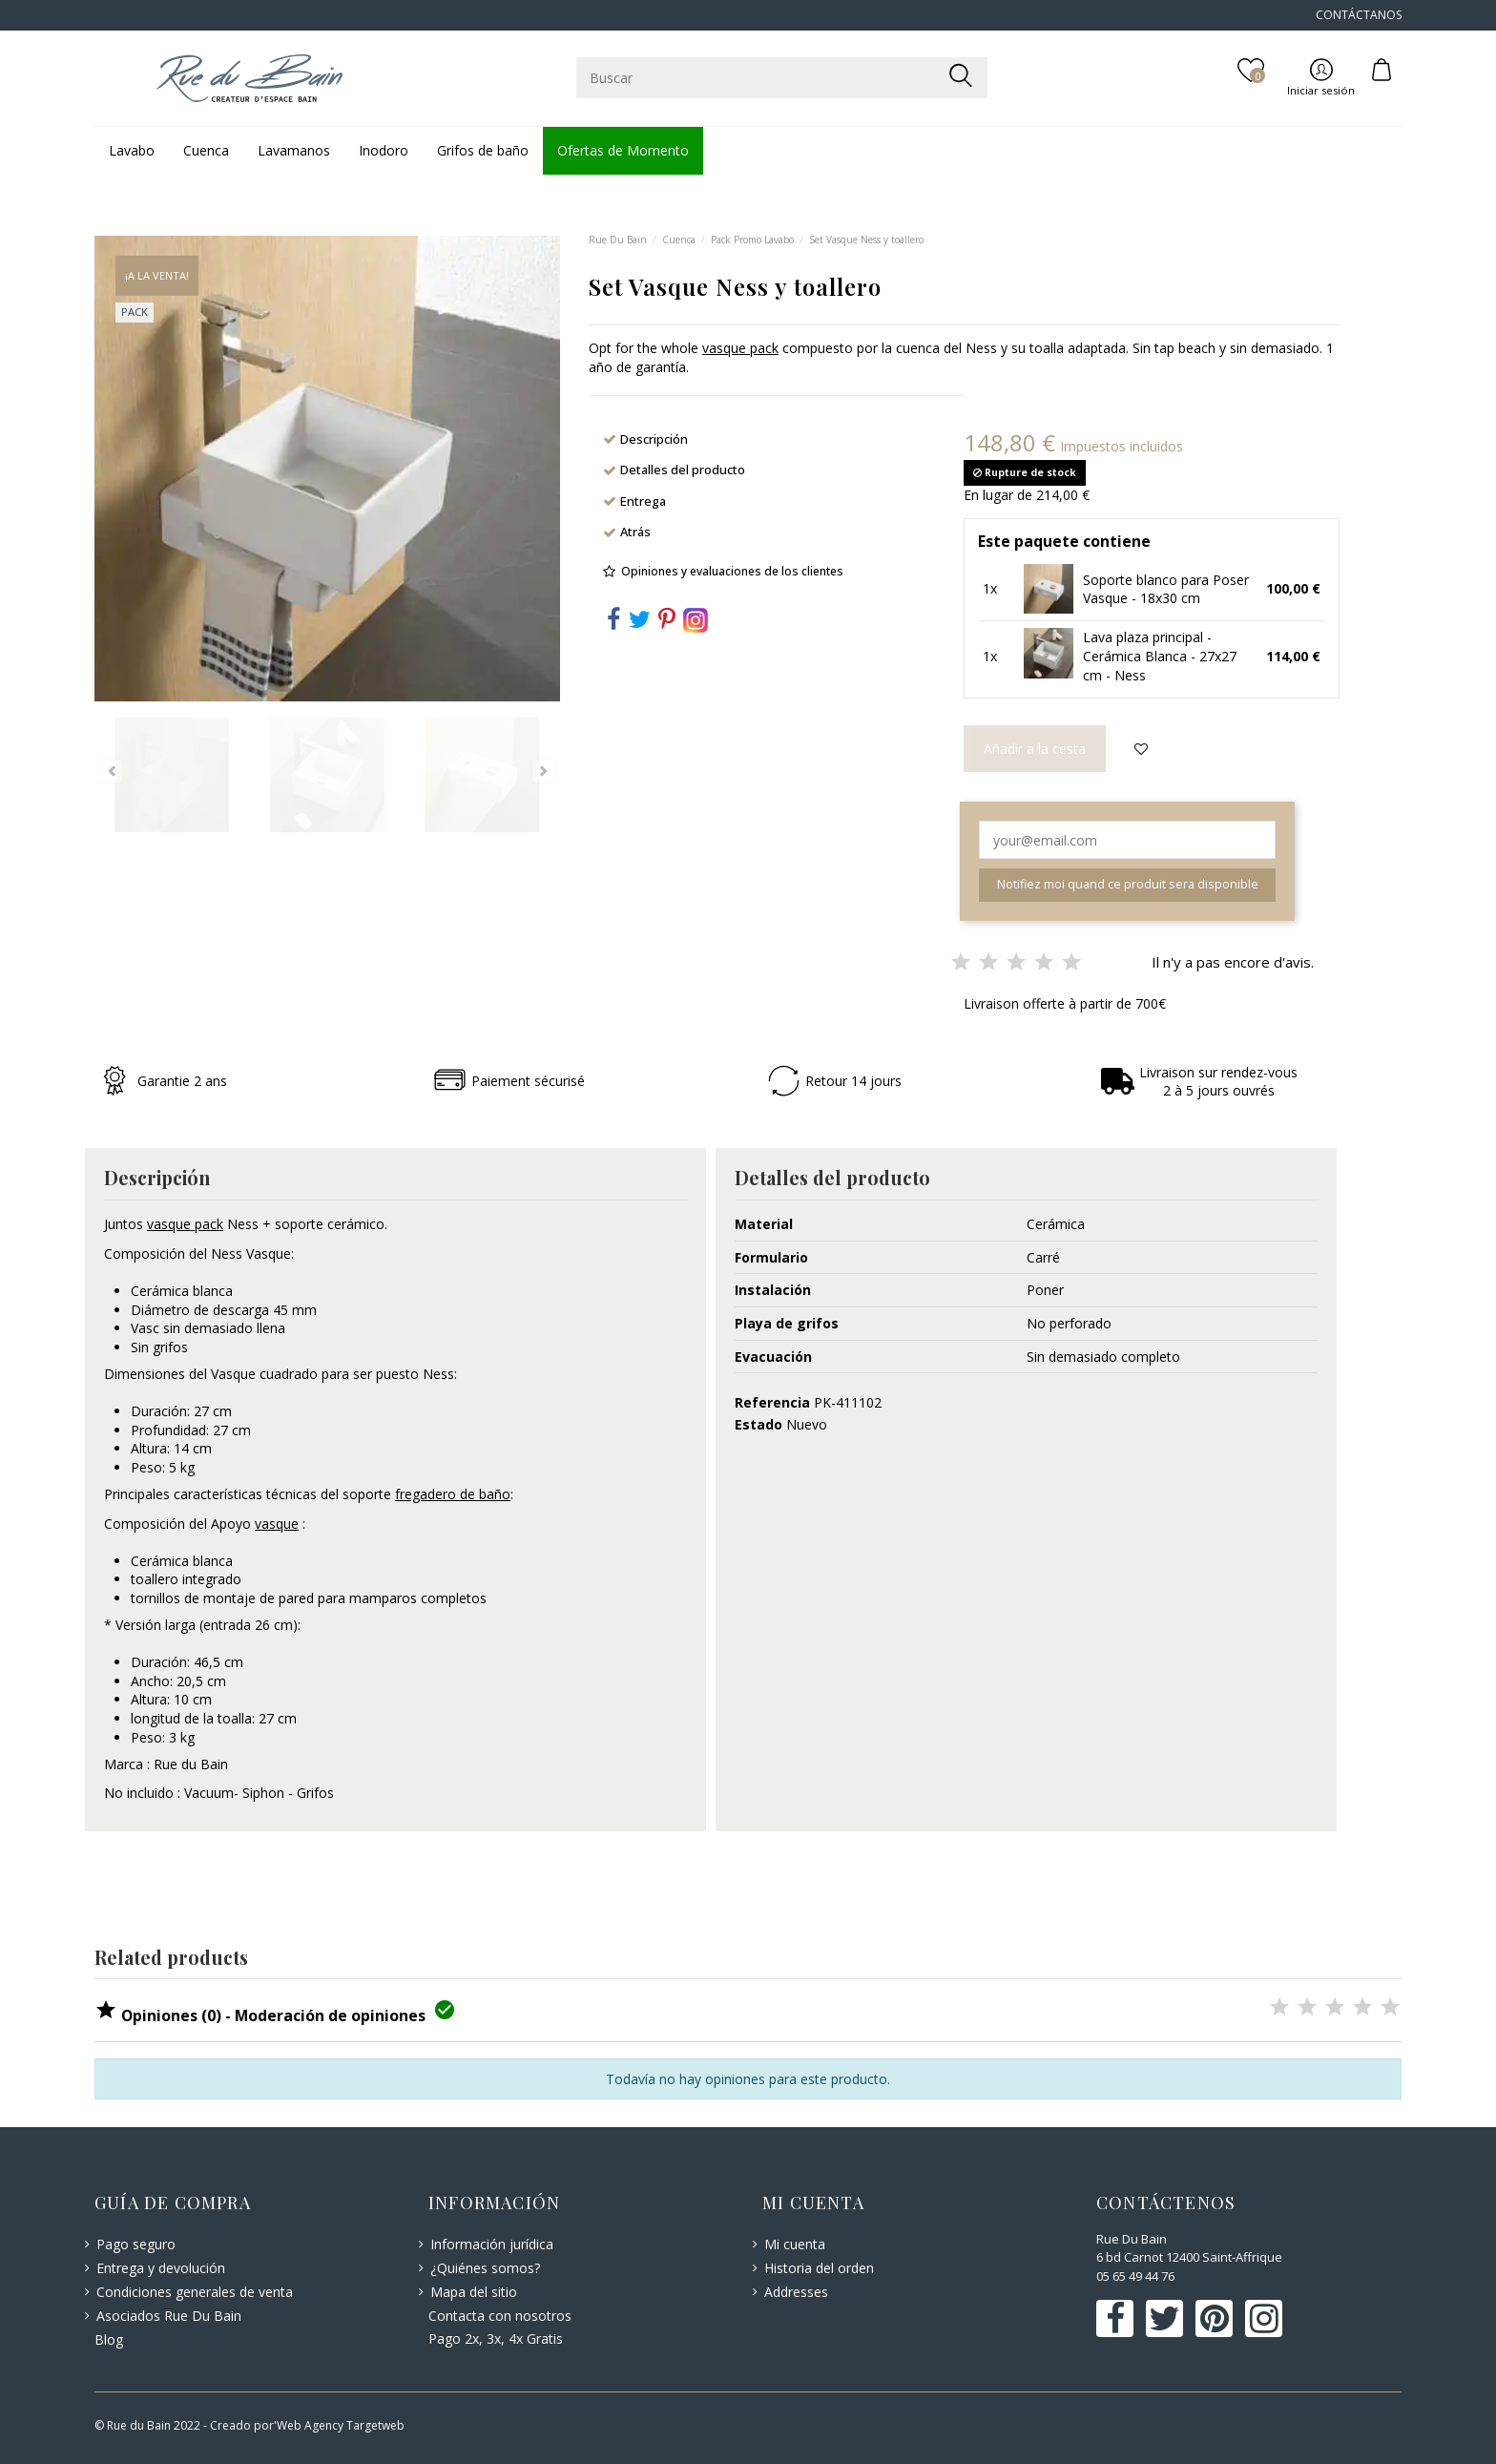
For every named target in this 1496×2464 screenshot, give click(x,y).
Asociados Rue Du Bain (168, 2316)
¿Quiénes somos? (485, 2268)
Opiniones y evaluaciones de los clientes (732, 571)
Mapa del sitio (473, 2292)
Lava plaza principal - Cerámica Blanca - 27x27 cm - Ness (1159, 655)
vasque (277, 1523)
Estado (758, 1424)
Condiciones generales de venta (194, 2292)
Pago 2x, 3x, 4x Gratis (495, 2338)
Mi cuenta (794, 2244)
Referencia (772, 1402)
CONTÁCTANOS (1359, 15)
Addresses (796, 2292)
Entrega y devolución (160, 2268)
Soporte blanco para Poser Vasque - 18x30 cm (1166, 589)
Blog (108, 2339)
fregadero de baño (452, 1494)
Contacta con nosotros (499, 2316)
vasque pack (740, 348)
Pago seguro (136, 2244)
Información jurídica (491, 2244)
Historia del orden (819, 2268)
